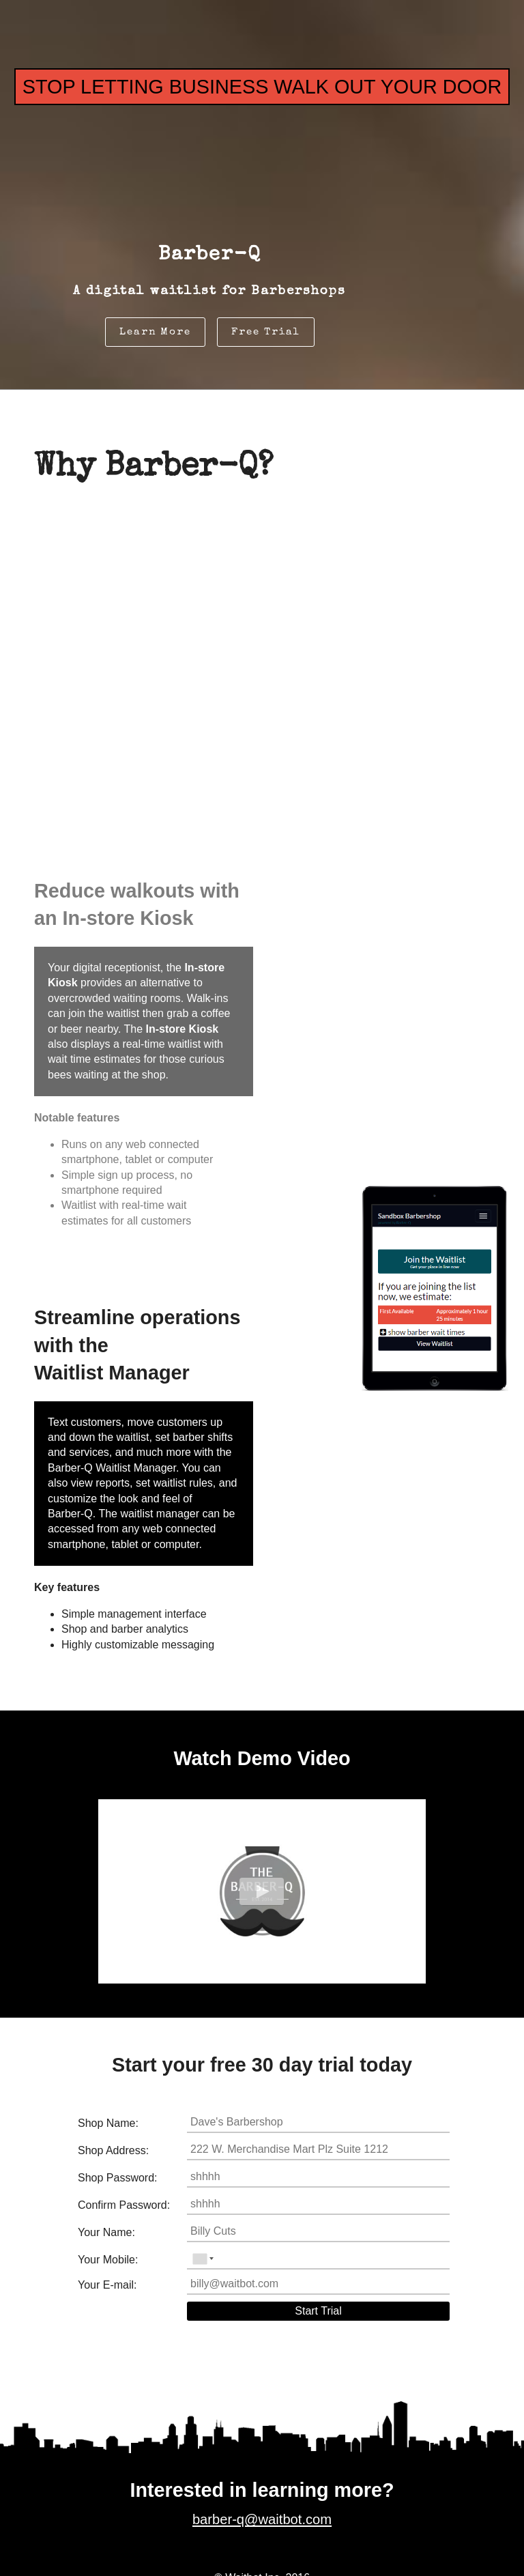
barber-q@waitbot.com (262, 2540)
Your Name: (106, 2232)
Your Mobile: (108, 2259)
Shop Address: (113, 2150)
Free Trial (265, 332)
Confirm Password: (124, 2205)
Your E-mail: (107, 2285)
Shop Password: (118, 2178)
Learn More (155, 332)
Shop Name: (108, 2123)
